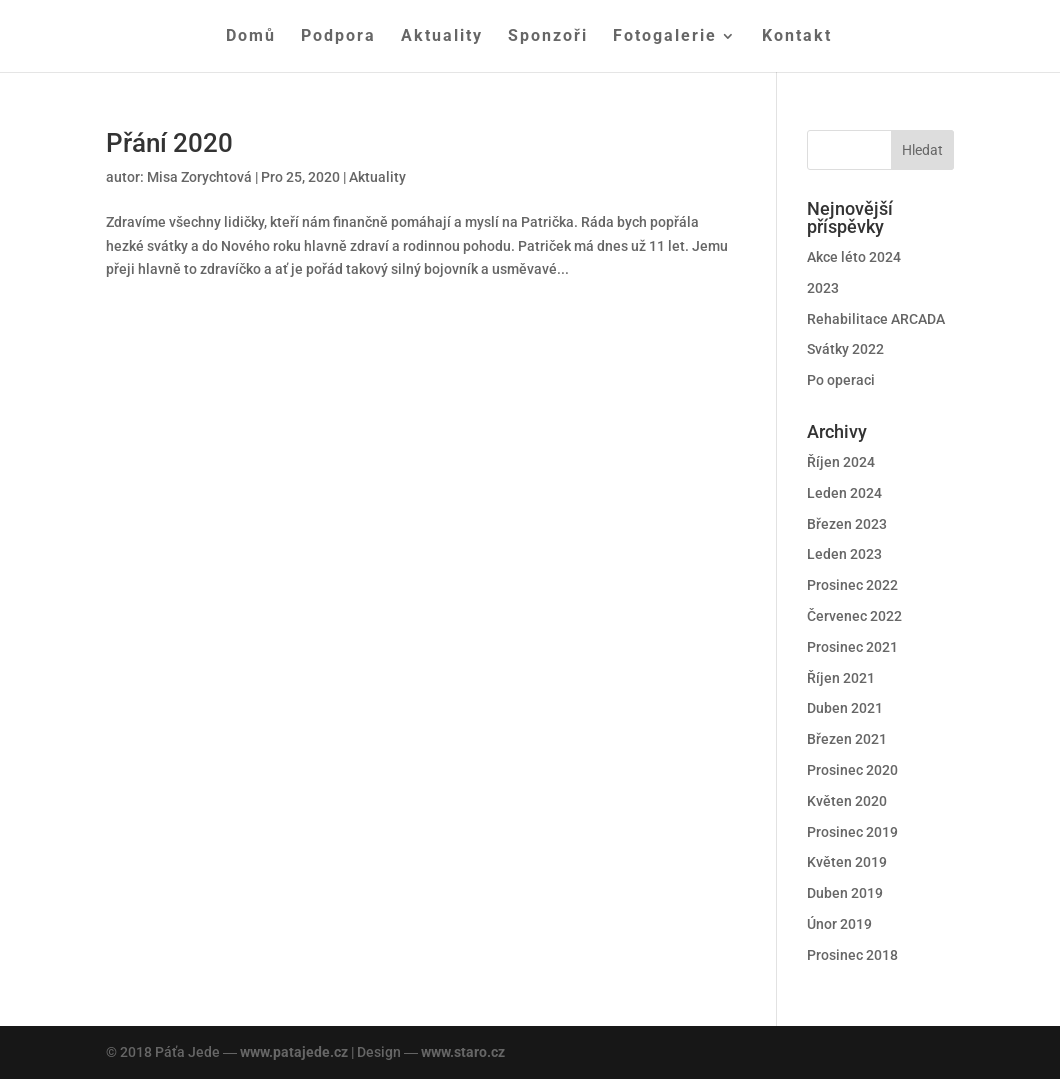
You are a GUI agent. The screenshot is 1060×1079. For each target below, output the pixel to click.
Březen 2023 (847, 524)
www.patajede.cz (294, 1052)
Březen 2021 (847, 739)
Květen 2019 (847, 862)
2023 (823, 288)
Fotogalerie (665, 37)
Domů (251, 37)
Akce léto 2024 (854, 257)
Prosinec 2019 (852, 832)
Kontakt (797, 37)
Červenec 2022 (854, 616)
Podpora (338, 37)
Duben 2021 (845, 708)
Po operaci (841, 380)
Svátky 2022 (845, 349)
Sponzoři (548, 37)
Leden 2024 (844, 493)
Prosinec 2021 (852, 647)
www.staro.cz (463, 1052)
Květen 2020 (847, 801)
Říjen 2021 (841, 678)
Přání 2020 (169, 143)
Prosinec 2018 (852, 955)
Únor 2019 (839, 924)
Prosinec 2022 (852, 585)
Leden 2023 (844, 554)
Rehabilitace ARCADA (876, 319)
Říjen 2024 (841, 462)
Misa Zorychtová (199, 177)
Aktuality (442, 37)
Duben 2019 (845, 893)
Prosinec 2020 (852, 770)
